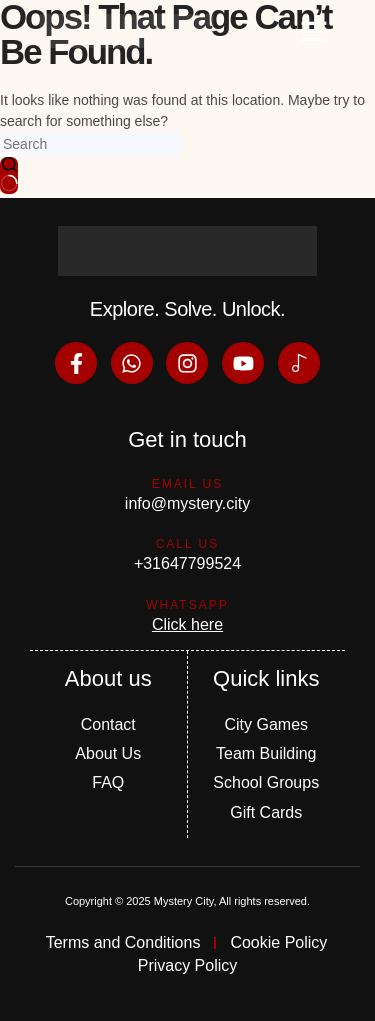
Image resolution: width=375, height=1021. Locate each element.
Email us (188, 484)
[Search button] (9, 175)
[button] (314, 31)
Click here (187, 624)
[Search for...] (90, 144)
